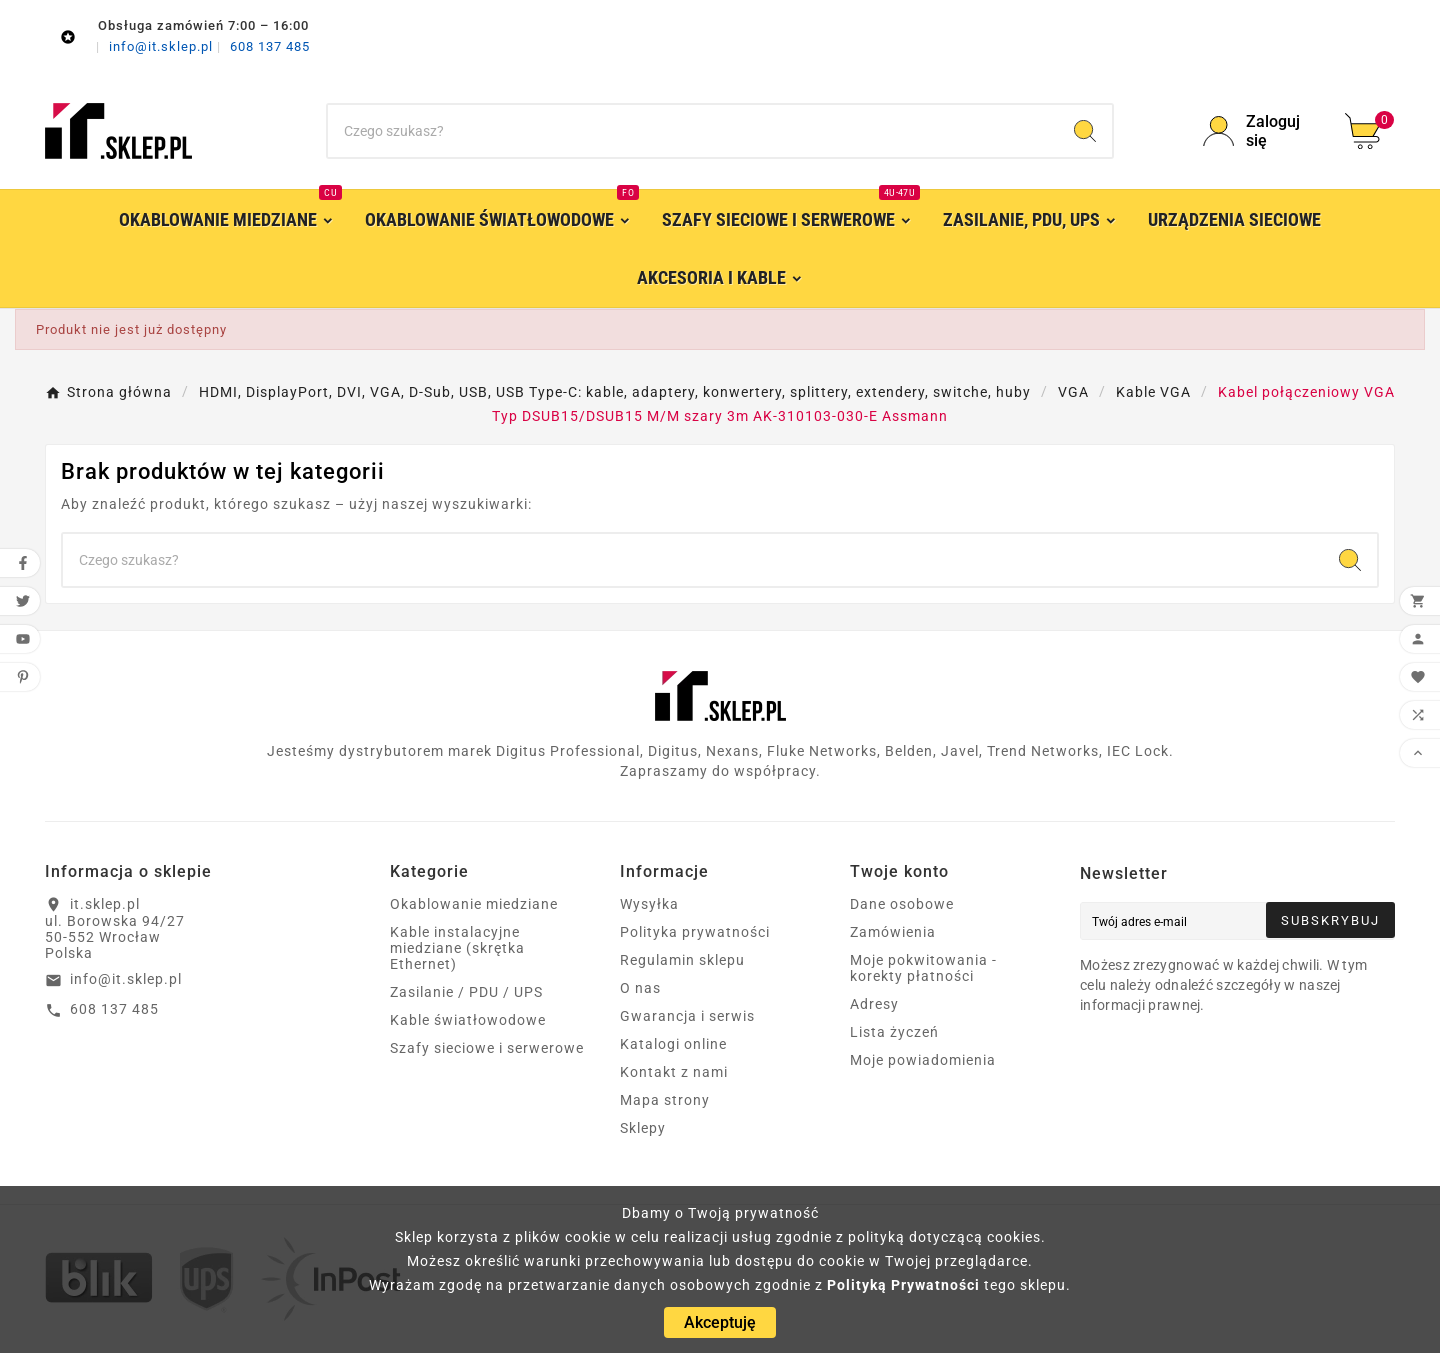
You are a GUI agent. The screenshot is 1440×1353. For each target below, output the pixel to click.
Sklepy (643, 1128)
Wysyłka (649, 904)
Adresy (874, 1004)
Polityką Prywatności (903, 1285)
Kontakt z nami (674, 1072)
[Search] (1085, 131)
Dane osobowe (902, 904)
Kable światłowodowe (468, 1020)
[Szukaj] (693, 131)
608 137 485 (270, 46)
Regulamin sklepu (682, 960)
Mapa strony (665, 1100)
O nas (640, 988)
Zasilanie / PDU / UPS (466, 992)
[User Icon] (1262, 131)
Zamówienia (893, 932)
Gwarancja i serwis (687, 1016)
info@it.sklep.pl (163, 46)
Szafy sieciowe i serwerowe (487, 1048)
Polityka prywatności (695, 932)
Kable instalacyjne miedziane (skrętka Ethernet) (457, 948)
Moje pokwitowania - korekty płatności (923, 968)
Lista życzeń (894, 1032)
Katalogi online (673, 1044)
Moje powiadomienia (923, 1060)
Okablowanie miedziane (474, 904)
